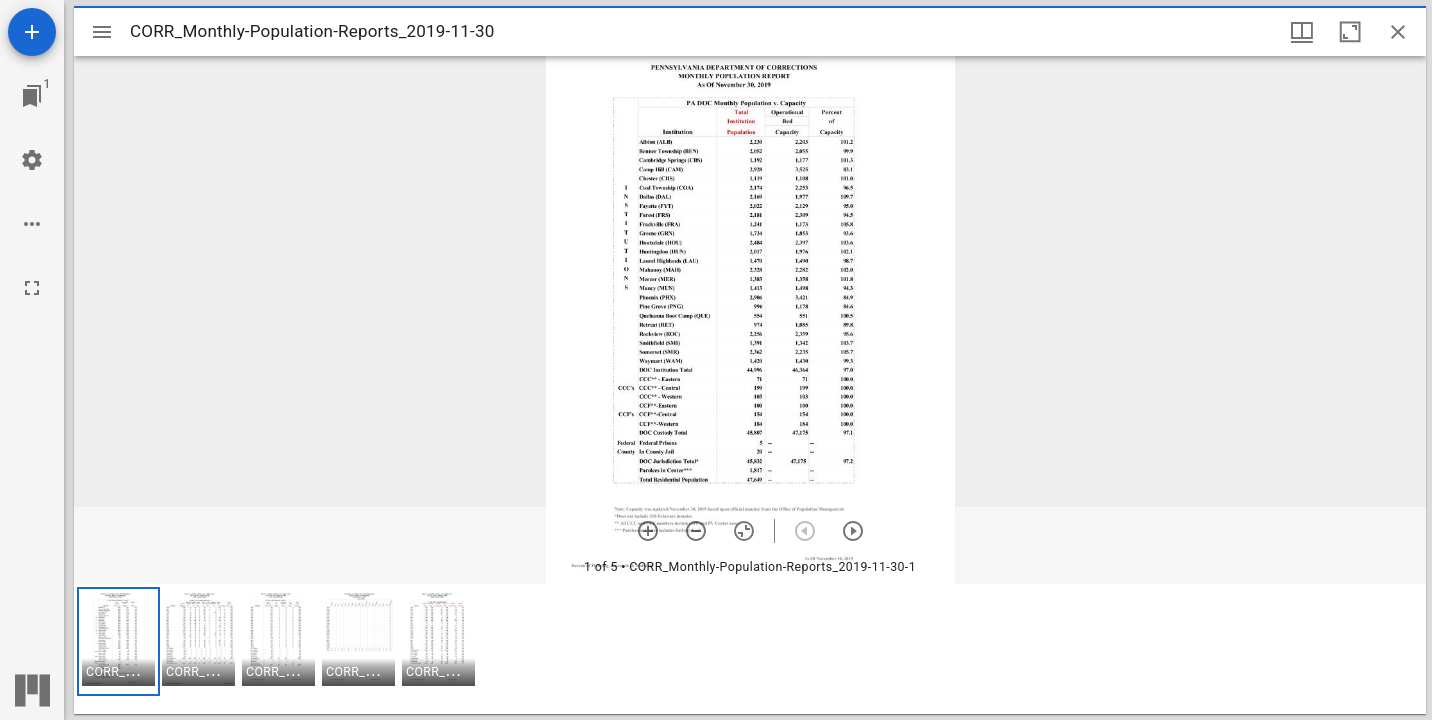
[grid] (750, 649)
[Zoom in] (648, 531)
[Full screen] (32, 288)
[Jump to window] (32, 96)
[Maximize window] (1350, 32)
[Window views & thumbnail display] (1302, 32)
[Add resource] (32, 32)
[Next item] (853, 531)
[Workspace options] (32, 224)
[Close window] (1398, 32)
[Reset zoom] (744, 531)
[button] (118, 641)
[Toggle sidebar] (102, 32)
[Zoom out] (696, 531)
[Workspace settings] (32, 160)
